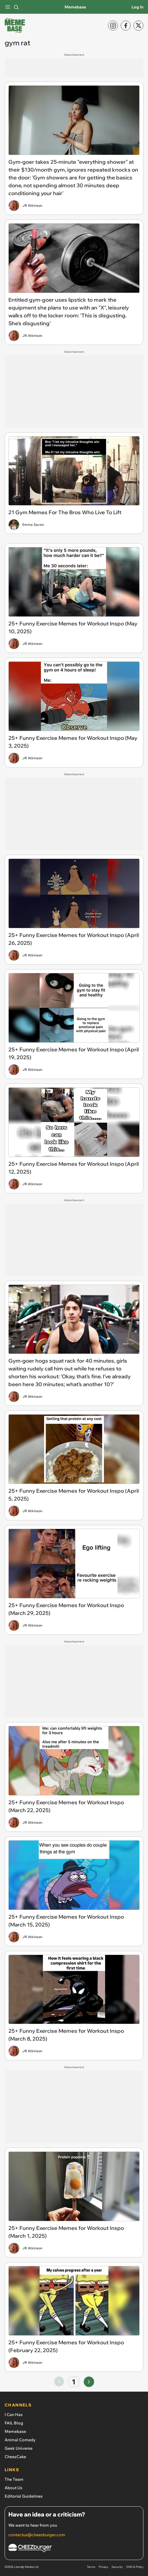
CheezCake (15, 2456)
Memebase (75, 7)
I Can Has (14, 2414)
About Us (13, 2487)
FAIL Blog (14, 2423)
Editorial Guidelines (24, 2496)
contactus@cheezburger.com (36, 2534)
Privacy (103, 2567)
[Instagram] (113, 25)
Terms (91, 2567)
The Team (14, 2479)
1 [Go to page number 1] (74, 2381)
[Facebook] (126, 25)
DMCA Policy (134, 2567)
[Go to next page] (89, 2382)
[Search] (16, 7)
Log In (137, 7)
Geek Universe (18, 2448)
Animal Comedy (20, 2439)
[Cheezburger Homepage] (74, 2548)
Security (117, 2567)
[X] (138, 25)
